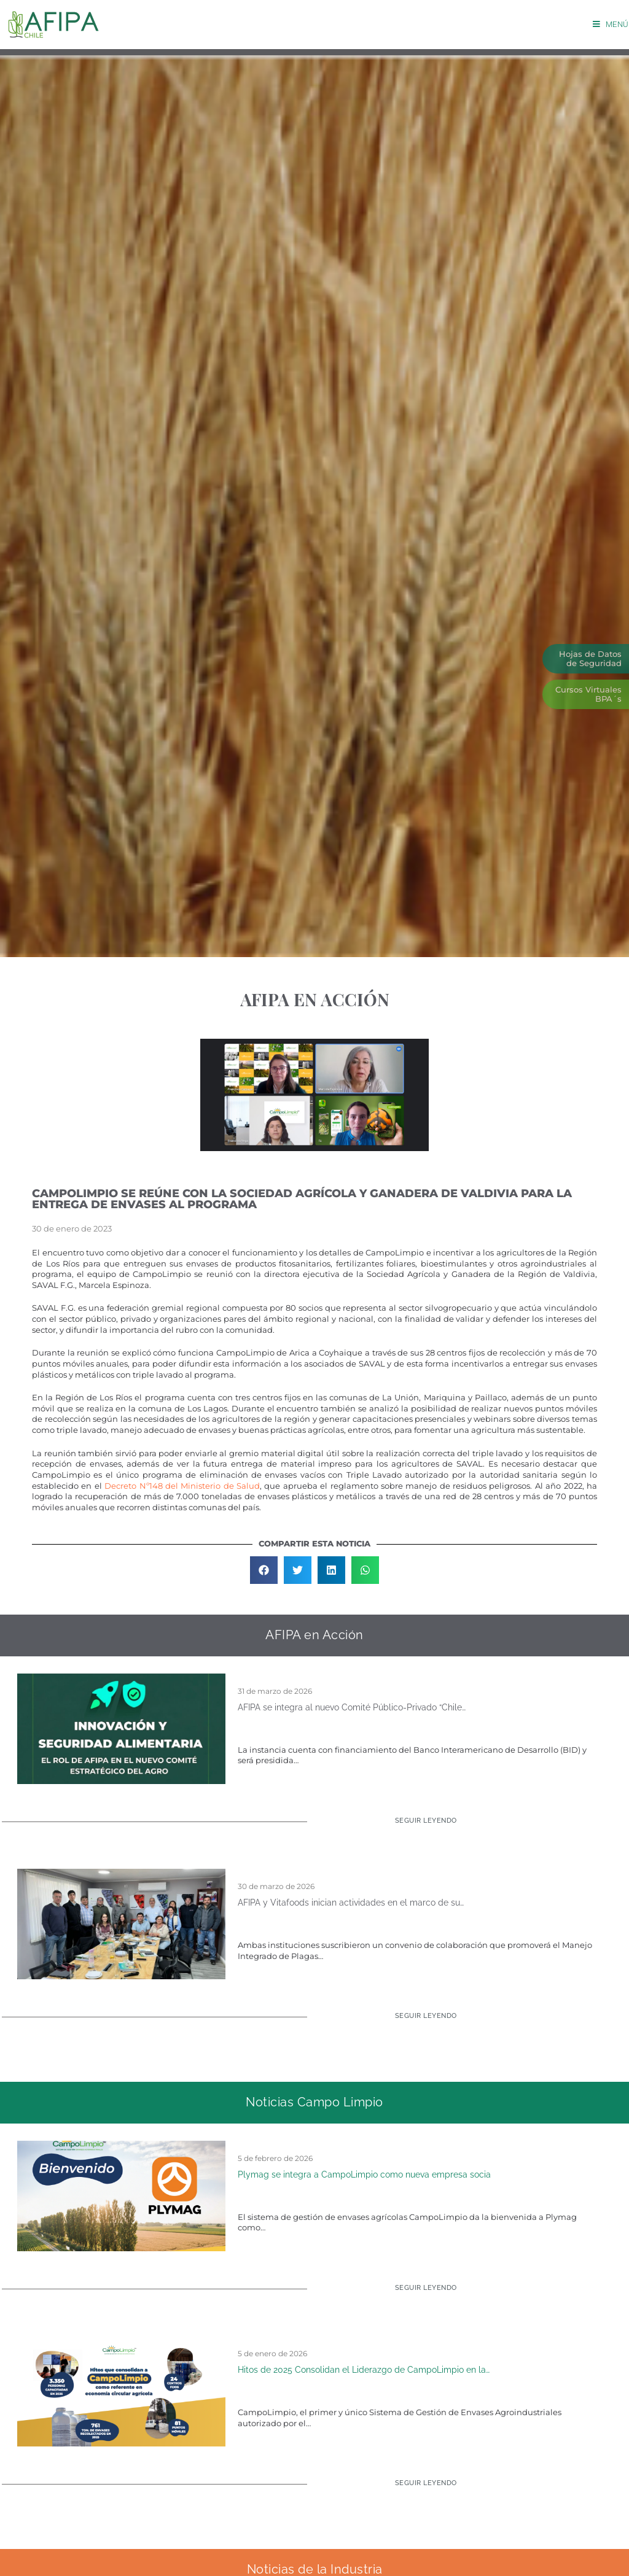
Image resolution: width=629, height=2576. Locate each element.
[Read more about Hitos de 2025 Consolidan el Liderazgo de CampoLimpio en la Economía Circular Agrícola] (419, 2487)
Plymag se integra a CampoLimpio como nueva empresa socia (364, 2174)
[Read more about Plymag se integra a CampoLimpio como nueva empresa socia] (419, 2292)
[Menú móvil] (610, 24)
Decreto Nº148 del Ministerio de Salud (182, 1486)
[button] (264, 1570)
